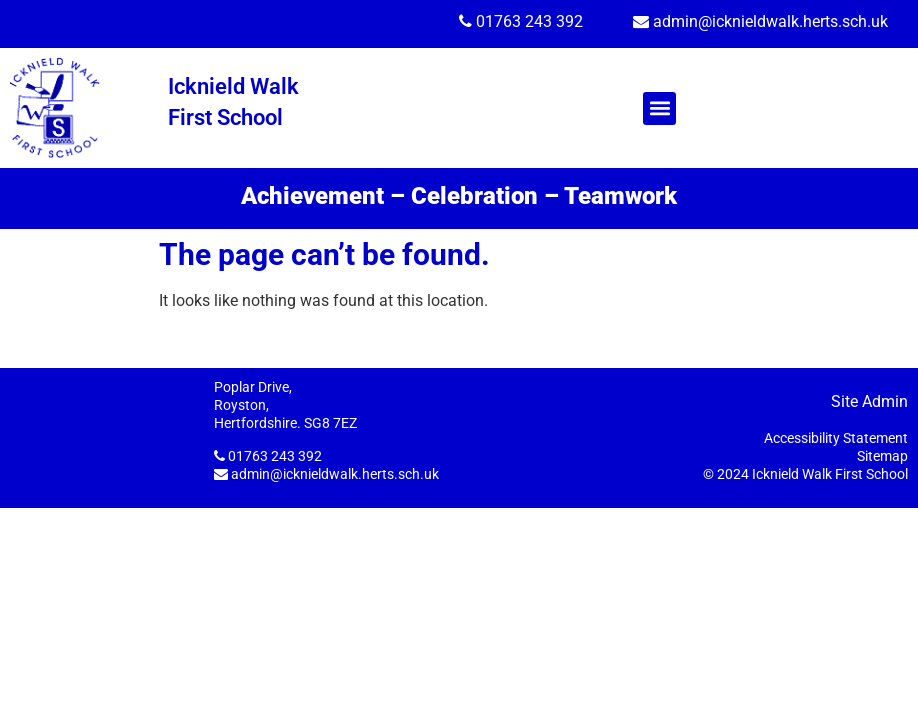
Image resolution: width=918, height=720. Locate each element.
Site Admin (869, 401)
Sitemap (882, 456)
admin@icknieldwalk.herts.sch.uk (770, 21)
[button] (659, 108)
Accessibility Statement (836, 438)
